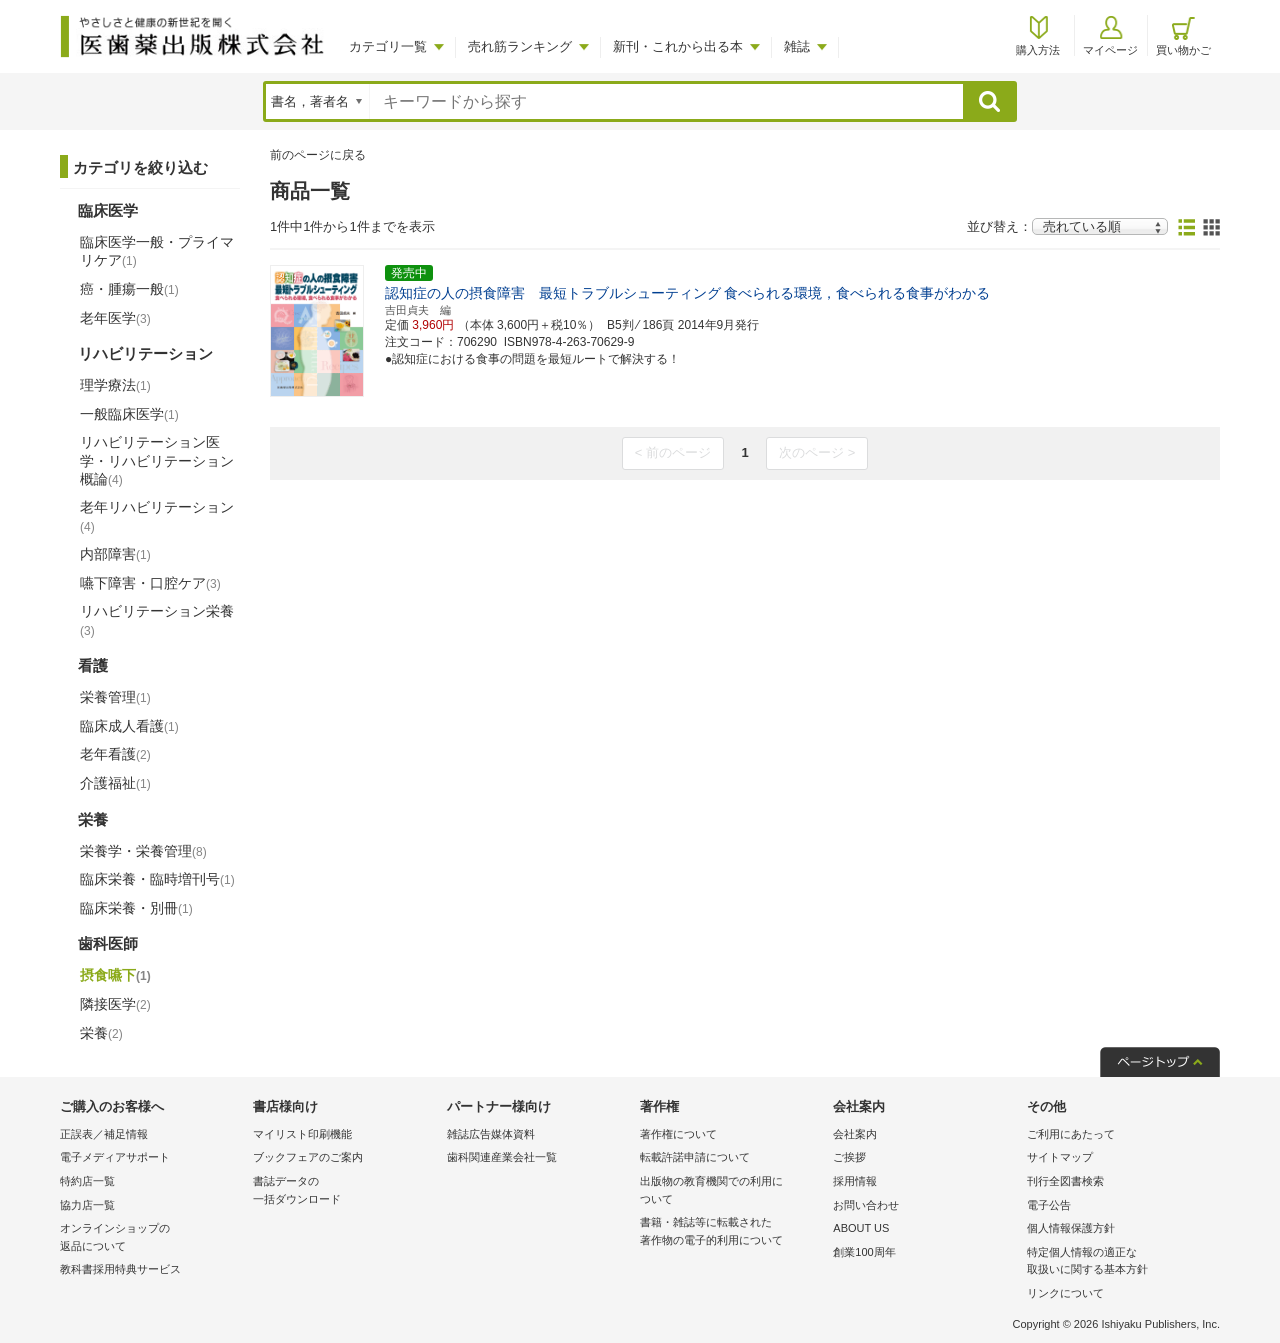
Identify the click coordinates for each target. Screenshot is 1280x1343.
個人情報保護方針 (1071, 1228)
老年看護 (115, 754)
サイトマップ (1060, 1157)
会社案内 (855, 1134)
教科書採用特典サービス (120, 1269)
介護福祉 (115, 783)
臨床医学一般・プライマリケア (157, 251)
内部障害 (115, 554)
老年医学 (115, 318)
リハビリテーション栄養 (157, 620)
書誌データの (344, 1191)
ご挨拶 (849, 1157)
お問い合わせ (866, 1205)
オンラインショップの (151, 1238)
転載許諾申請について (695, 1157)
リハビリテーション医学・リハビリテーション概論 (157, 460)
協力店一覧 (87, 1205)
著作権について (678, 1134)
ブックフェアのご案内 (308, 1157)
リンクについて (1065, 1293)
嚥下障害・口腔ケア (150, 583)
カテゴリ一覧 (388, 46)
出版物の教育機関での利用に (731, 1191)
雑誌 (797, 46)
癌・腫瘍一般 (129, 289)
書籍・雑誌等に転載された (731, 1232)
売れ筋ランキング (520, 46)
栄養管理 (115, 697)
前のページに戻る (318, 155)
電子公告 (1049, 1205)
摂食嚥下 (115, 975)
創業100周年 (864, 1252)
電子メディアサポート (115, 1157)
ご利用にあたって (1071, 1134)
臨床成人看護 (129, 726)
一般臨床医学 (129, 414)
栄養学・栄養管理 (143, 851)
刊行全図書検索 (1065, 1181)
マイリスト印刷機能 (302, 1134)
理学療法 (115, 385)
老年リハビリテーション (157, 516)
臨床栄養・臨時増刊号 (157, 879)
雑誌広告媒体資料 (491, 1134)
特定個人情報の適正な (1118, 1262)
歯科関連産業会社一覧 (502, 1157)
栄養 (101, 1033)
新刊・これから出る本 (678, 46)
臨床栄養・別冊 (136, 908)
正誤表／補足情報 (104, 1134)
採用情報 (855, 1181)
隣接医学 (115, 1004)
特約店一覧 (87, 1181)
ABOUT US (861, 1228)
